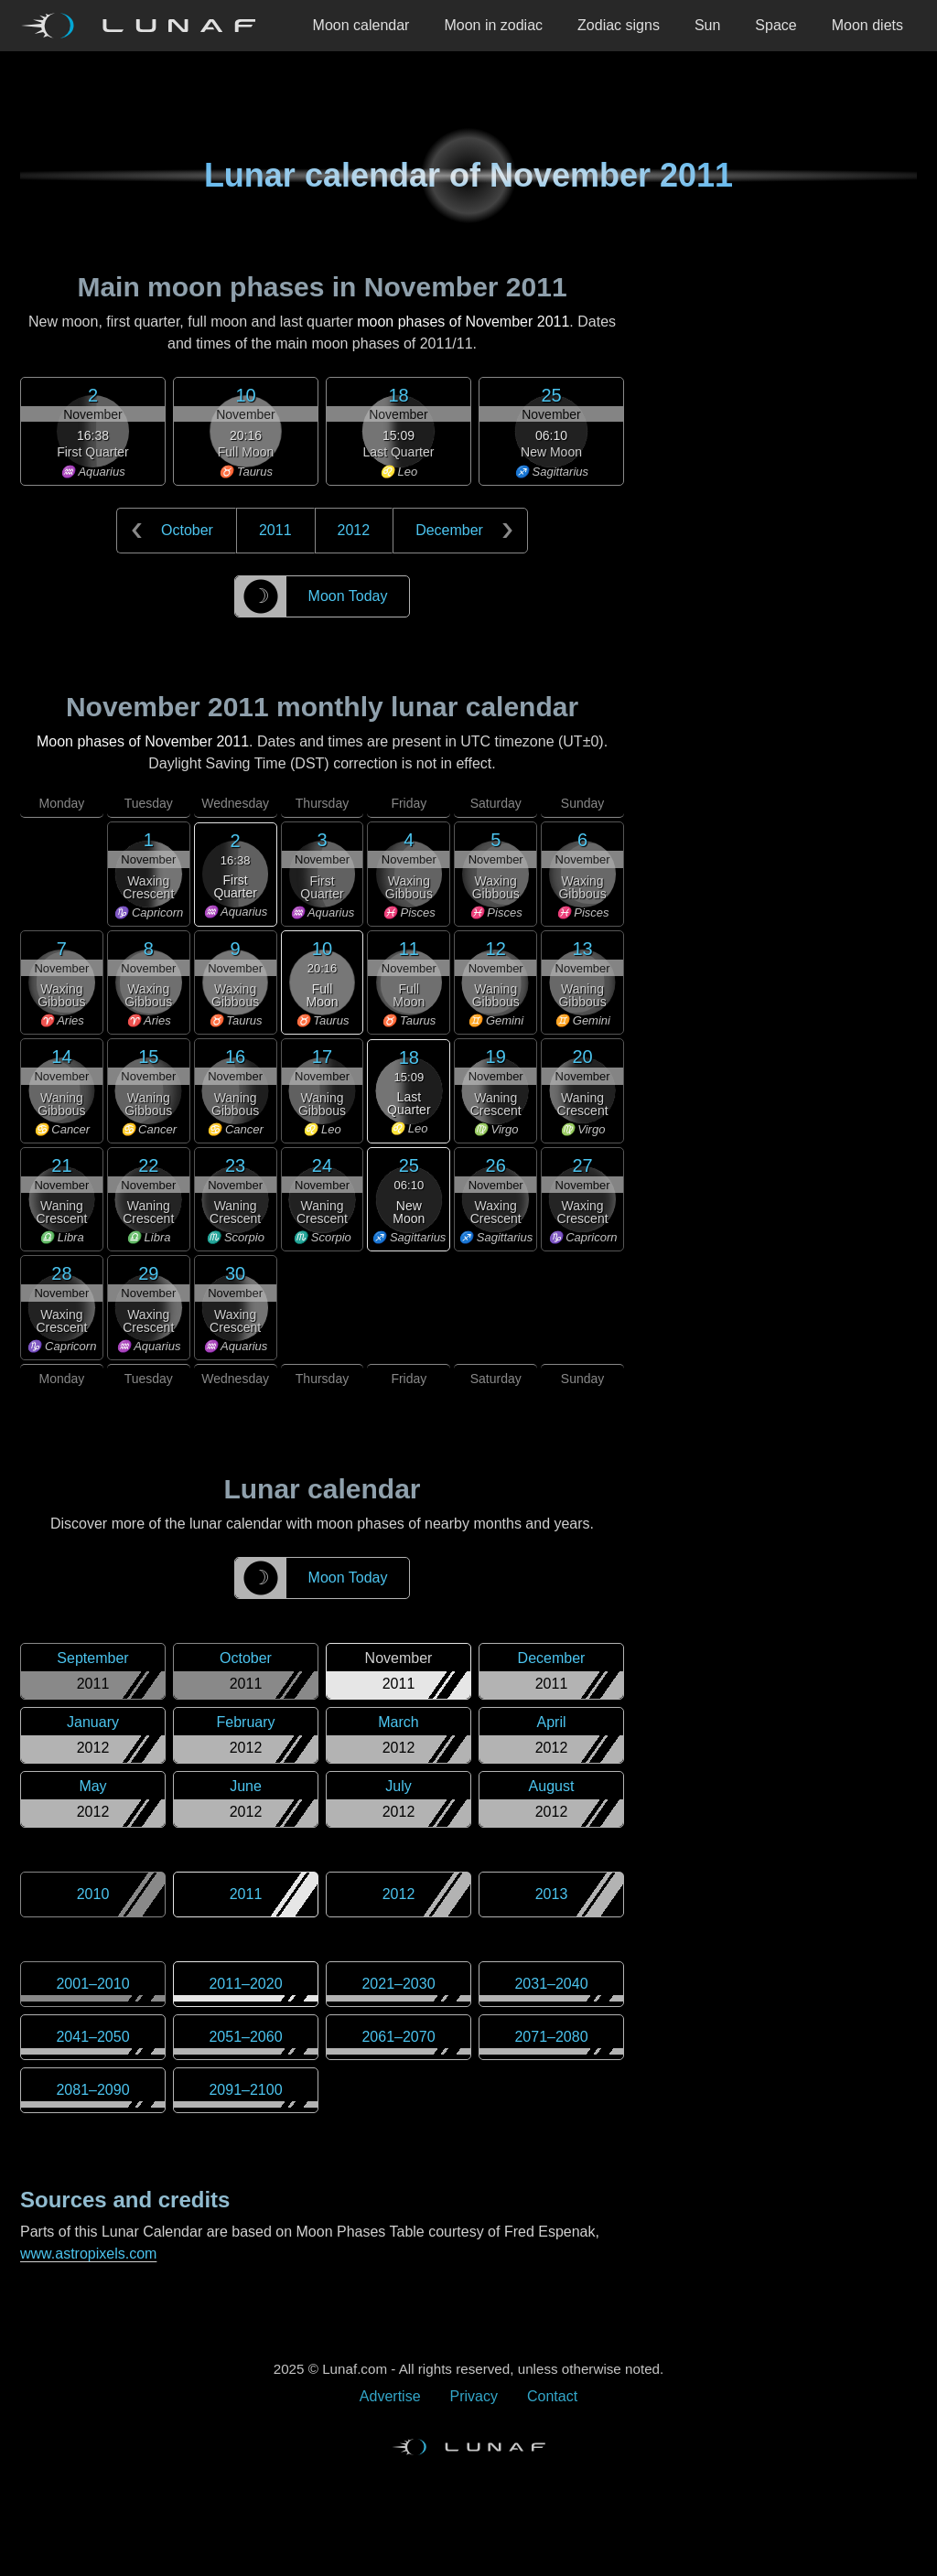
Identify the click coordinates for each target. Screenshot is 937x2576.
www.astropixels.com (88, 2253)
